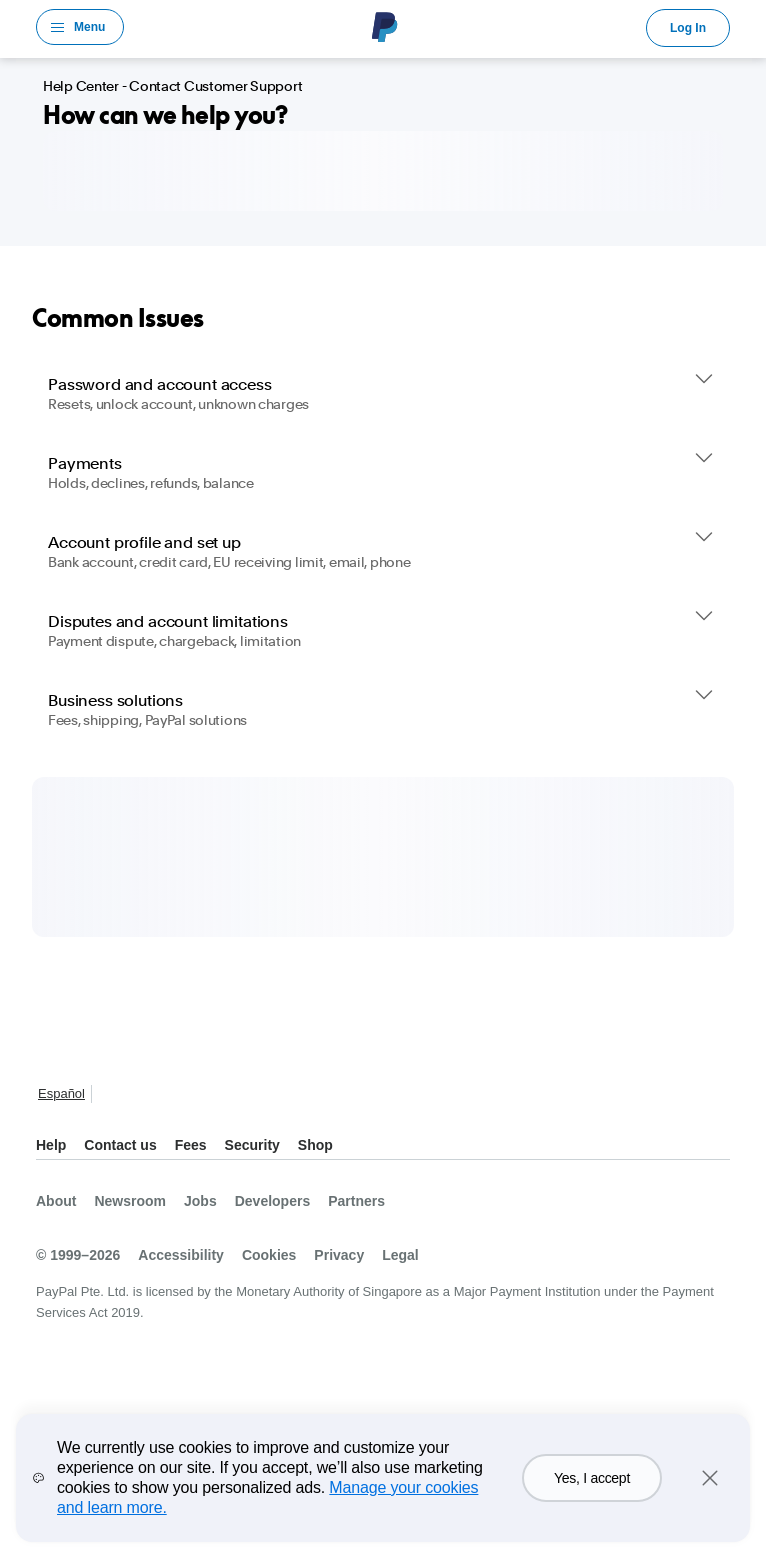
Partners (356, 1201)
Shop (315, 1145)
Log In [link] (688, 28)
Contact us (120, 1145)
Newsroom (130, 1201)
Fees (191, 1145)
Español (61, 1093)
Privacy (339, 1255)
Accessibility (181, 1255)
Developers (272, 1201)
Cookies (269, 1255)
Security (252, 1145)
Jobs (200, 1201)
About (56, 1201)
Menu (89, 27)
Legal (400, 1255)
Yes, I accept (592, 1478)
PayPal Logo (385, 27)
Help (51, 1145)
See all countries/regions (112, 1095)
